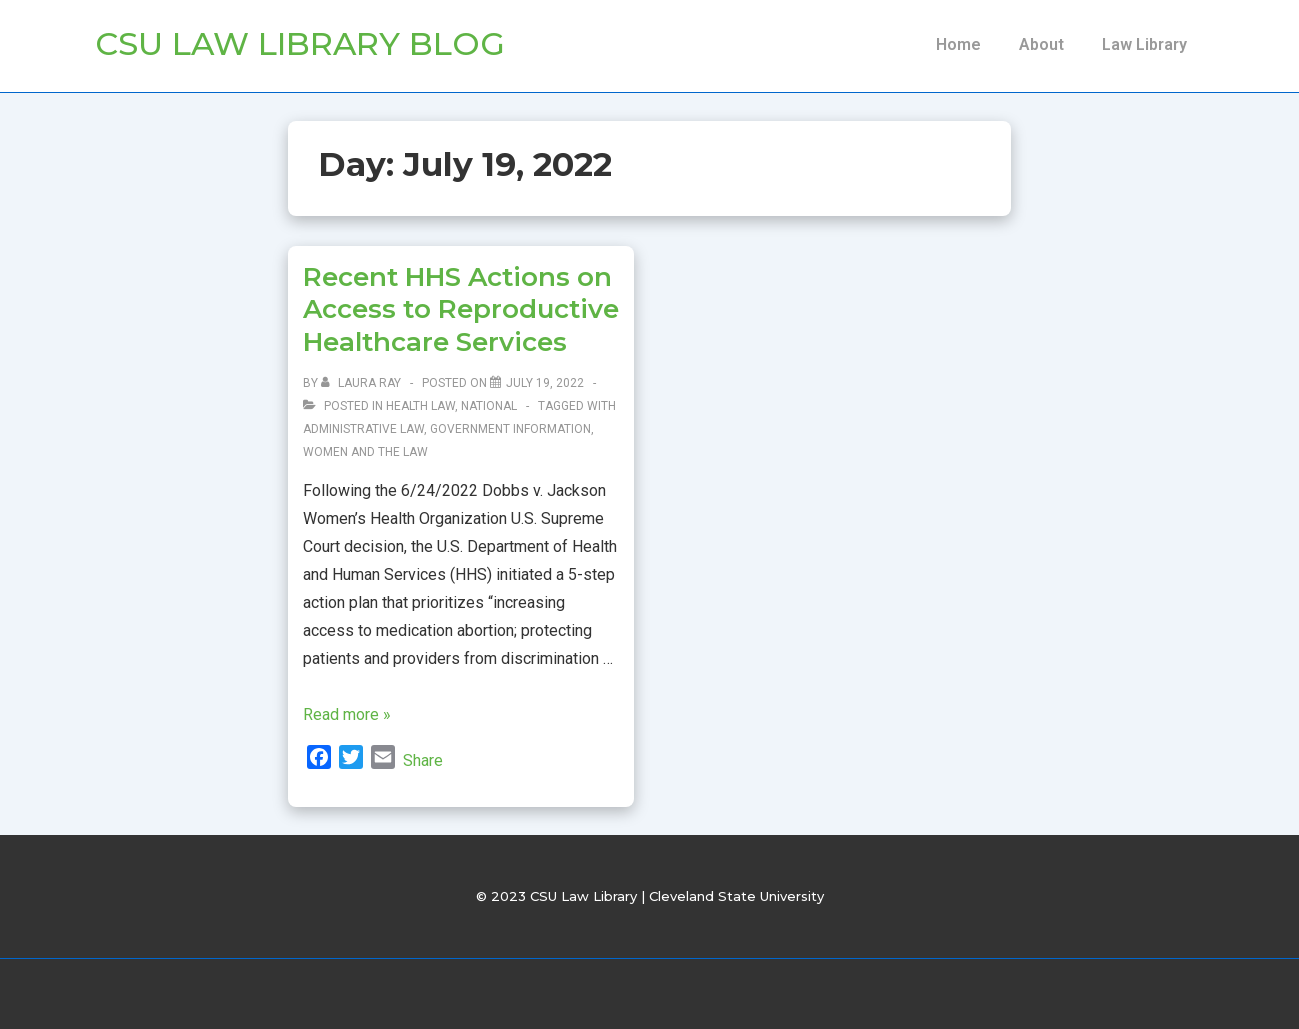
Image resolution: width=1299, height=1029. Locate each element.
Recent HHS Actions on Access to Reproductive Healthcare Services (461, 309)
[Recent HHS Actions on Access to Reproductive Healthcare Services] (545, 383)
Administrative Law (363, 429)
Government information (510, 429)
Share (423, 760)
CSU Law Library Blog (300, 43)
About (1041, 44)
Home (958, 44)
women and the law (365, 452)
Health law (420, 406)
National (489, 406)
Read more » (347, 714)
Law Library (1144, 44)
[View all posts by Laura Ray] (362, 383)
